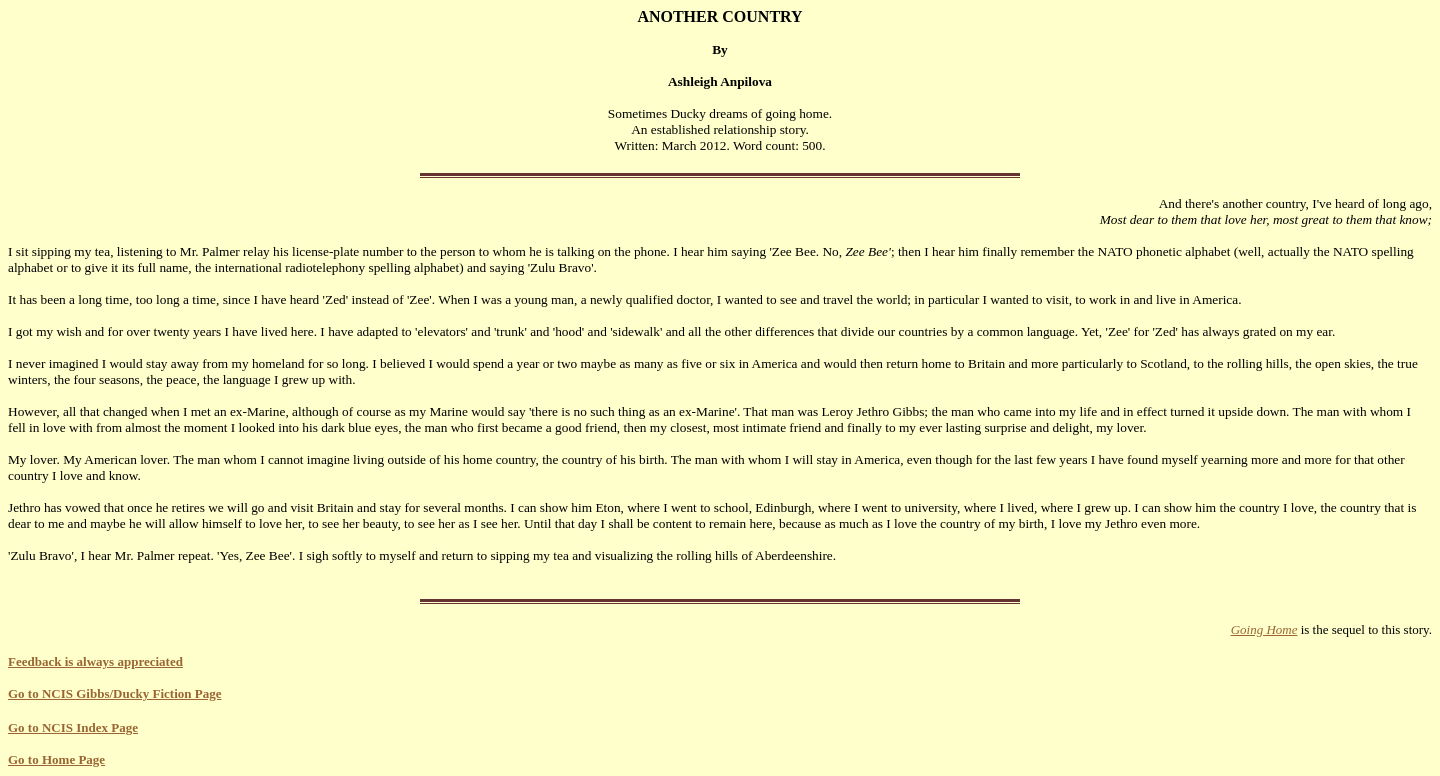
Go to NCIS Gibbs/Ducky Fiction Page (114, 693)
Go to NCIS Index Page (73, 727)
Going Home (1264, 629)
